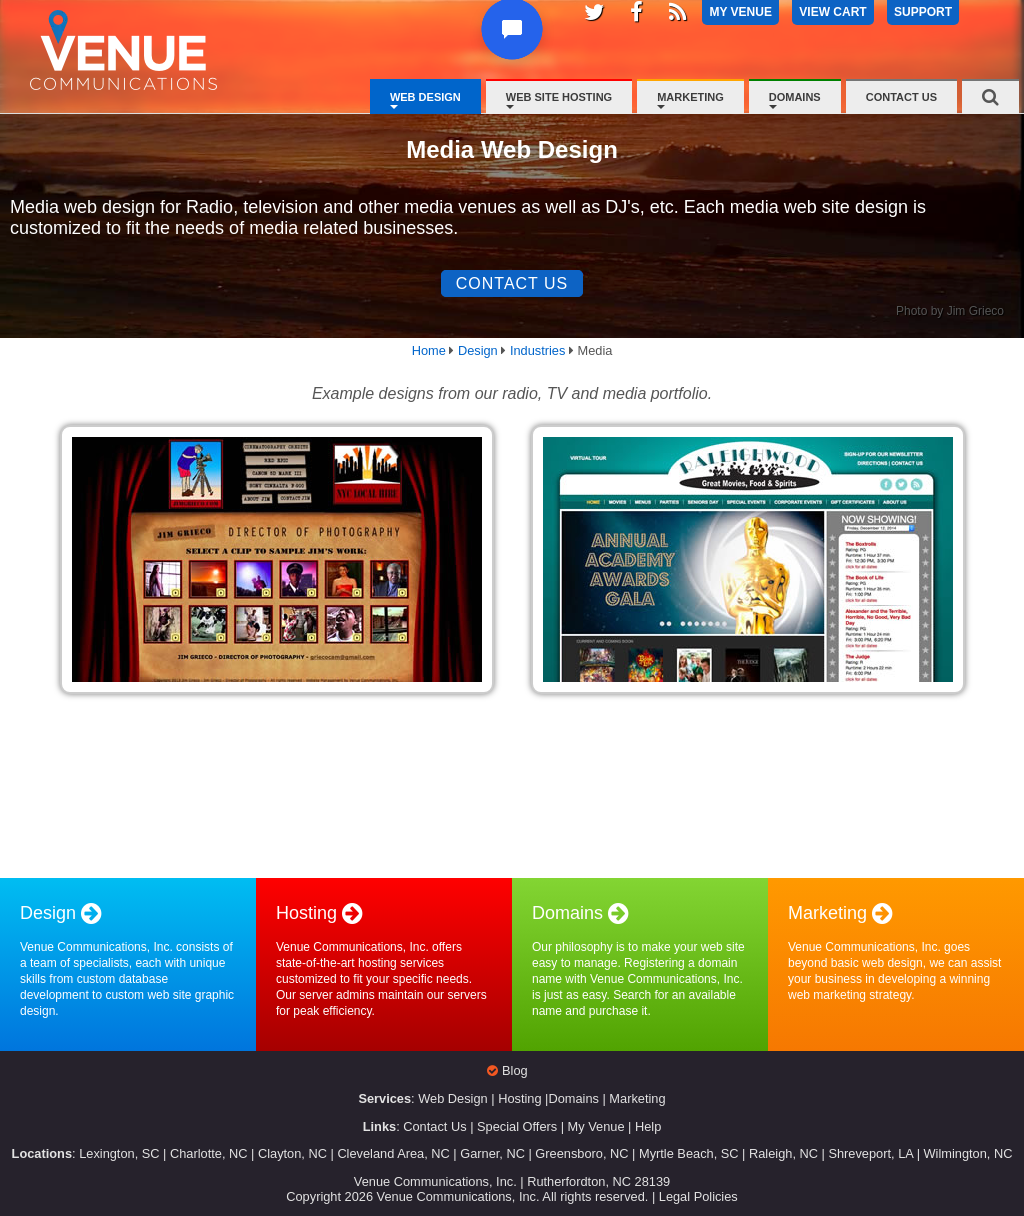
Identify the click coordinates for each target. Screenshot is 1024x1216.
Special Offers (517, 1126)
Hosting (519, 1098)
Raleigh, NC (783, 1153)
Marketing (690, 97)
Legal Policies (698, 1196)
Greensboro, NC (581, 1153)
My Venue (596, 1126)
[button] (515, 48)
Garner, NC (492, 1153)
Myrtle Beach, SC (689, 1153)
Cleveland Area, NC (393, 1153)
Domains (795, 97)
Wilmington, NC (968, 1153)
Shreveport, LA (870, 1153)
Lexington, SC (119, 1153)
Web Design (425, 97)
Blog (515, 1070)
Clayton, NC (292, 1153)
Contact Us (901, 97)
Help (648, 1126)
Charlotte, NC (209, 1153)
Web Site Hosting (559, 97)
